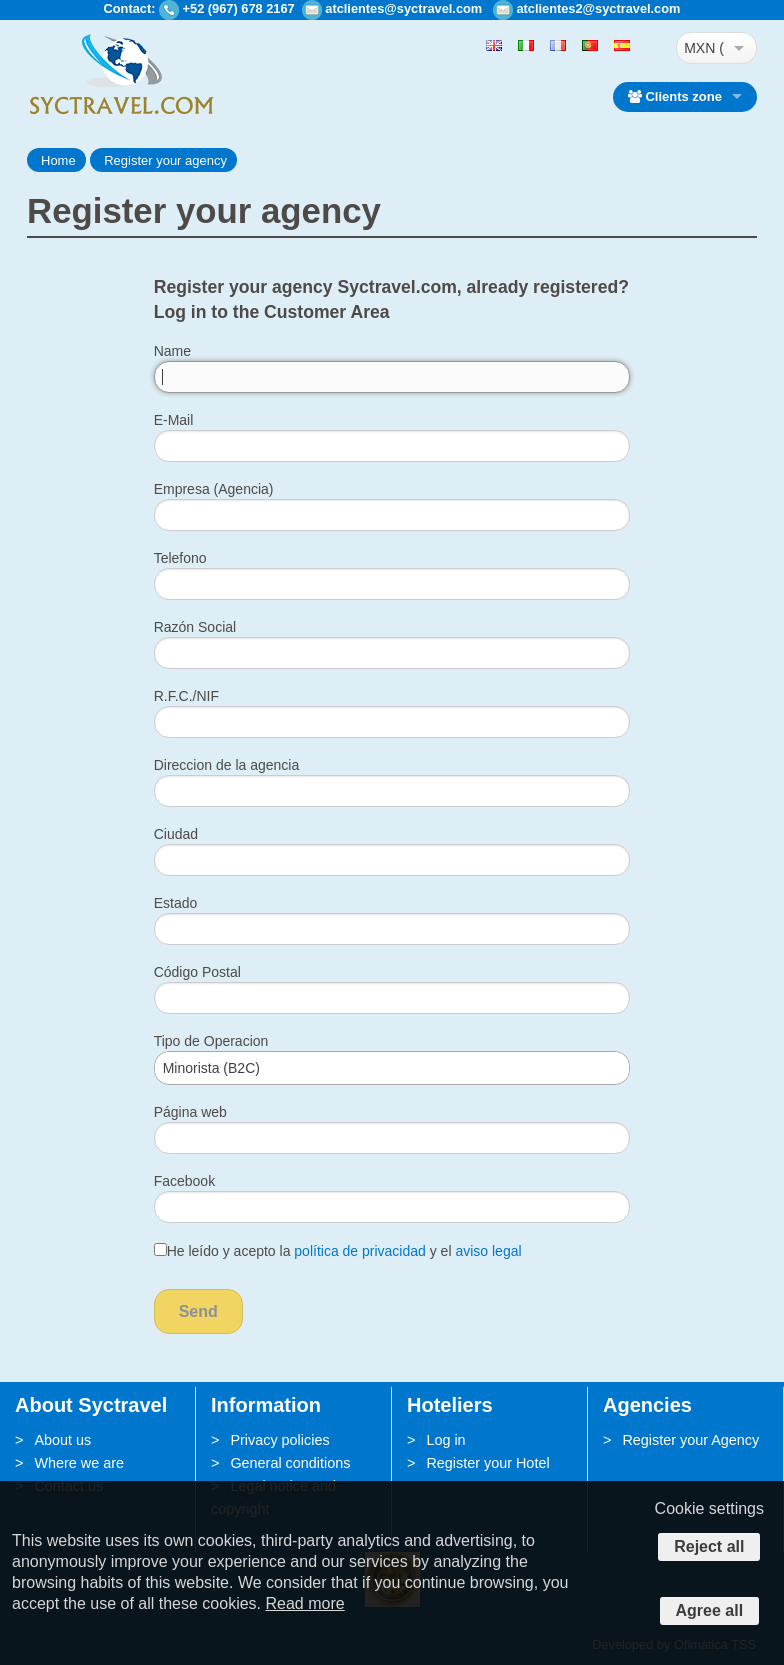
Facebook (184, 1181)
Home (58, 160)
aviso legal (488, 1251)
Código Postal (197, 972)
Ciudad (176, 834)
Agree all (710, 1610)
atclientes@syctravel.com (403, 8)
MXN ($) (703, 48)
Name (172, 351)
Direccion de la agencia (227, 765)
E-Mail (174, 420)
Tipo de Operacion (211, 1041)
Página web (190, 1112)
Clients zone (675, 96)
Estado (176, 903)
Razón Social (195, 627)
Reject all (709, 1546)
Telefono (180, 558)
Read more (304, 1603)
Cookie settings (709, 1508)
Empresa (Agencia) (214, 489)
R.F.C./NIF (186, 696)
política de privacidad (360, 1251)
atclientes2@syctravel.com (598, 8)
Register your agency (165, 160)
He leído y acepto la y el (338, 1251)
